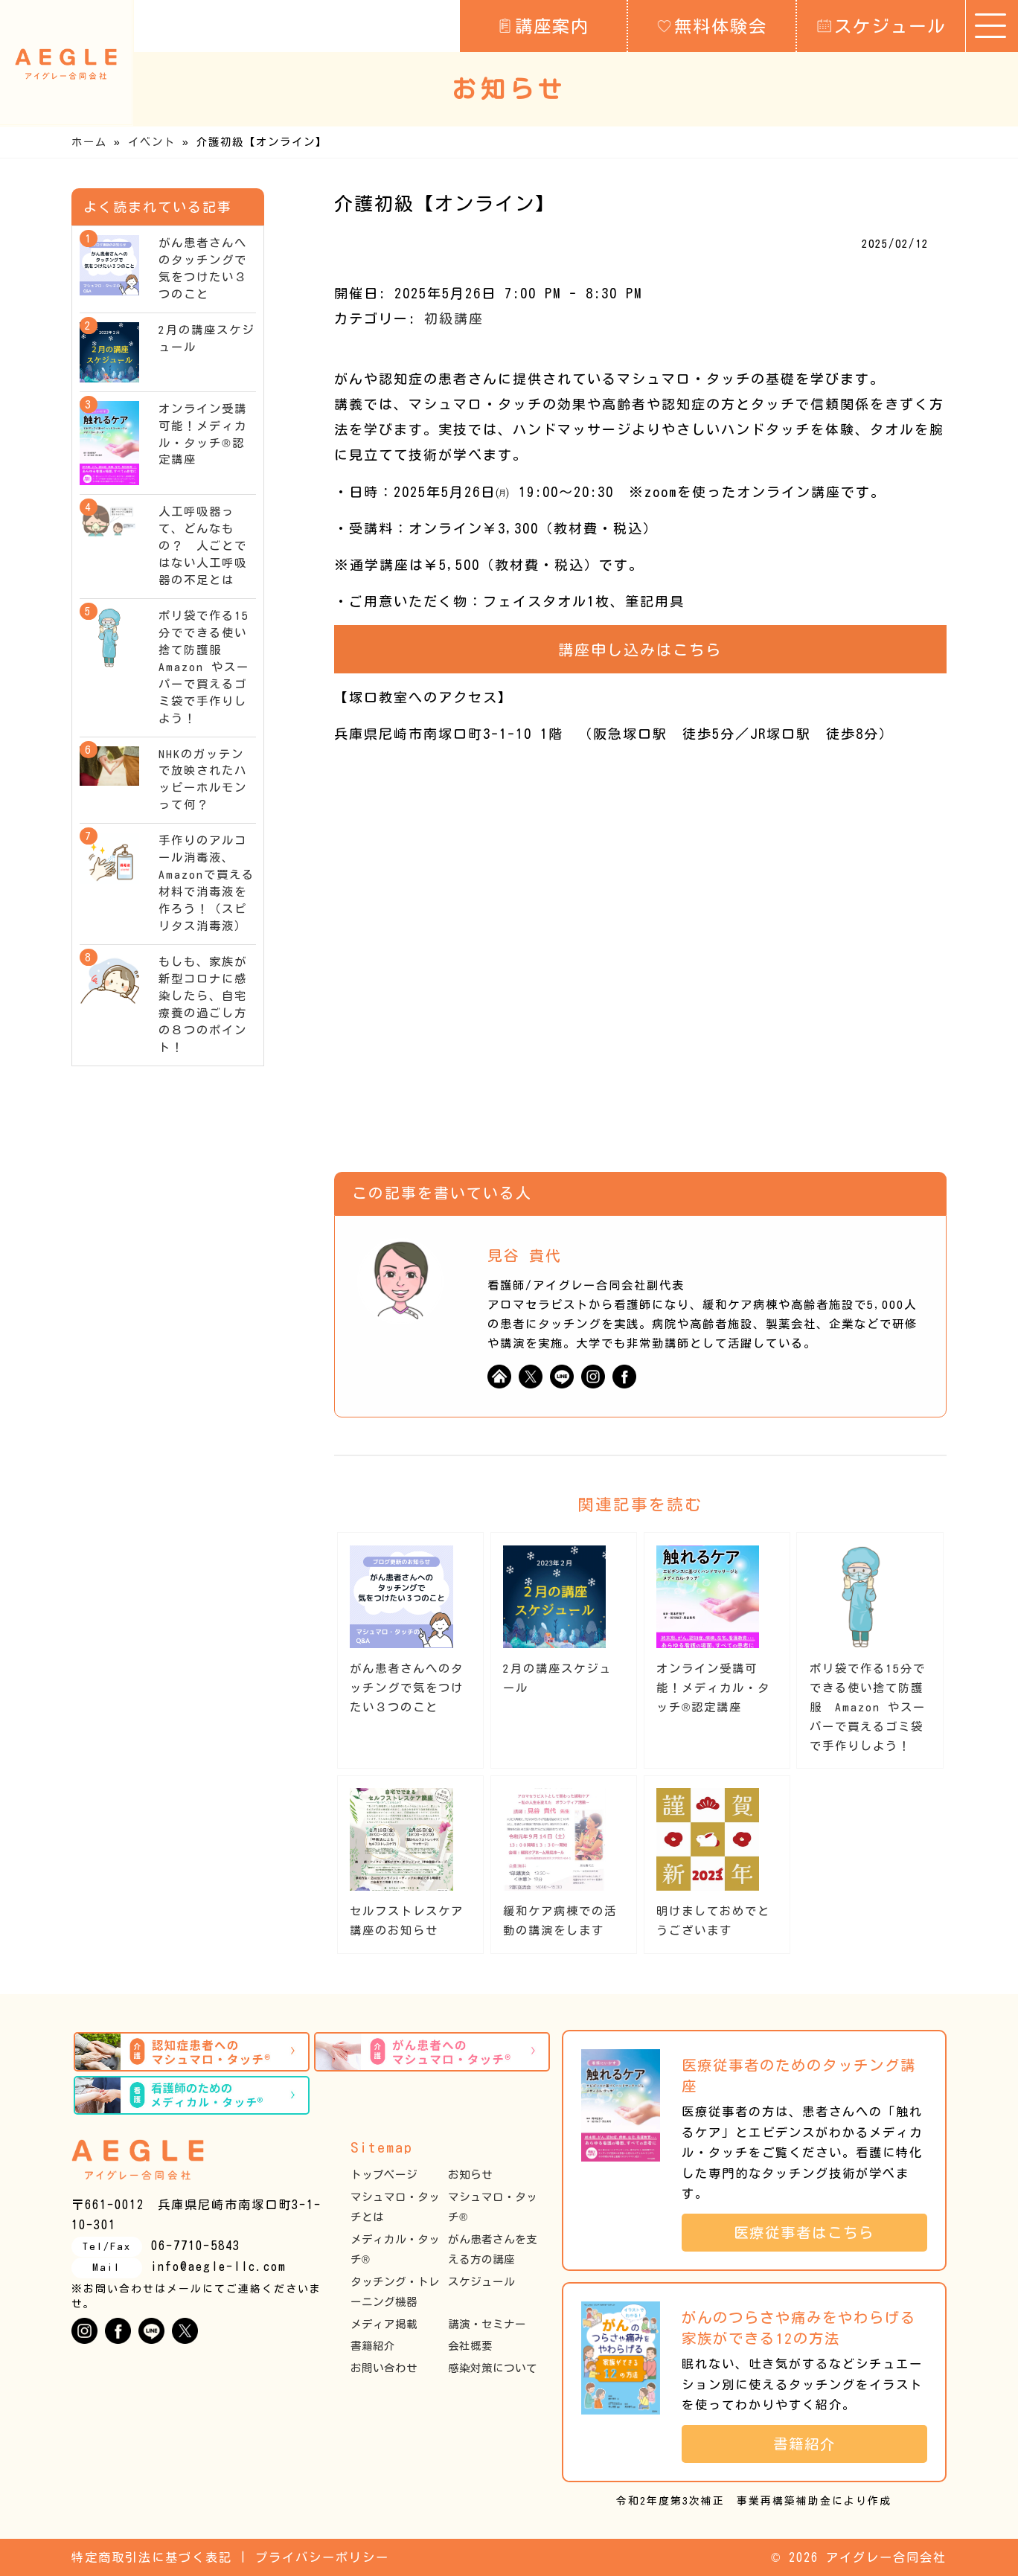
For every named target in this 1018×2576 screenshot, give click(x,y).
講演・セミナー (487, 2324)
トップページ (383, 2174)
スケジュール (881, 25)
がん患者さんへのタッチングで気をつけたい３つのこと (407, 1688)
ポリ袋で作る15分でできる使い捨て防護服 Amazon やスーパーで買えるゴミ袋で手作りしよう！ (868, 1707)
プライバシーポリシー (322, 2557)
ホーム (89, 141)
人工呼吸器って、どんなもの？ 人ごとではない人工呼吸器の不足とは (203, 546)
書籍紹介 (372, 2345)
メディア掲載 (383, 2324)
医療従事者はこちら (812, 2233)
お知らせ (470, 2174)
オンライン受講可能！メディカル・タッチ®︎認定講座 (713, 1688)
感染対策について (492, 2368)
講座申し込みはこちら (640, 649)
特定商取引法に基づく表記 (151, 2557)
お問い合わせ (383, 2368)
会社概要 (470, 2345)
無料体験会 (712, 25)
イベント (152, 141)
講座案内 (543, 25)
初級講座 (454, 318)
